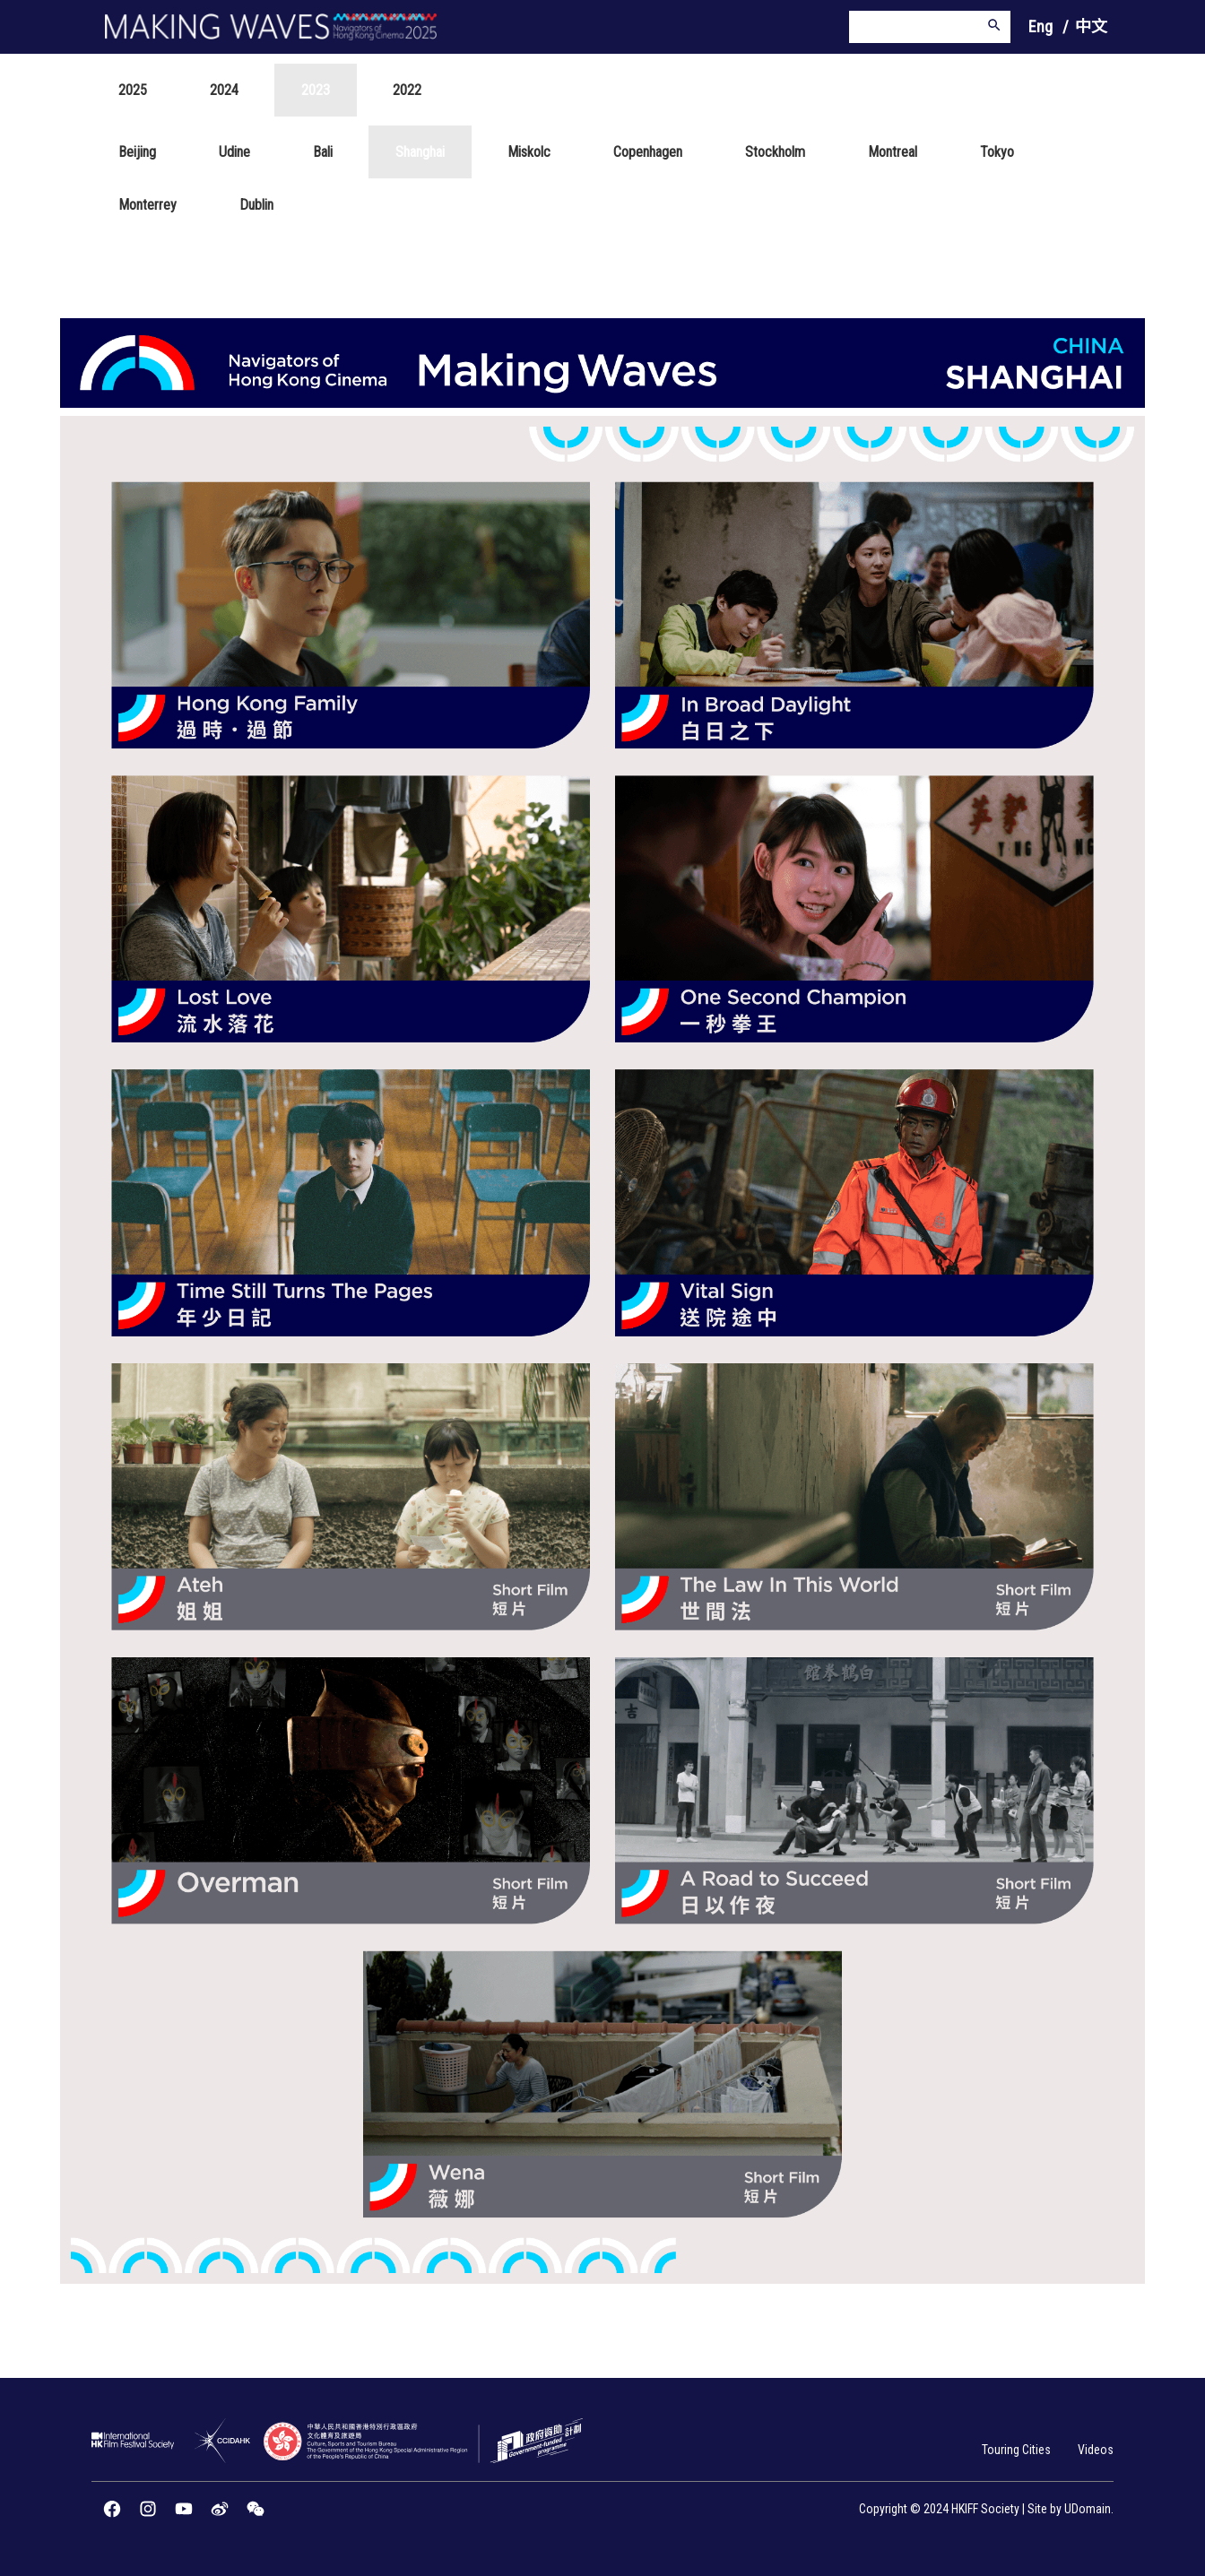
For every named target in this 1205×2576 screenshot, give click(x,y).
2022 (407, 90)
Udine (234, 151)
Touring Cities (1016, 2449)
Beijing (137, 151)
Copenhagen (647, 151)
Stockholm (775, 151)
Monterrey (147, 204)
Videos (1096, 2449)
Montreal (892, 151)
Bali (323, 151)
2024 (224, 90)
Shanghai (420, 151)
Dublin (256, 204)
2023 (315, 90)
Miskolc (528, 151)
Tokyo (997, 151)
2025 (132, 90)
